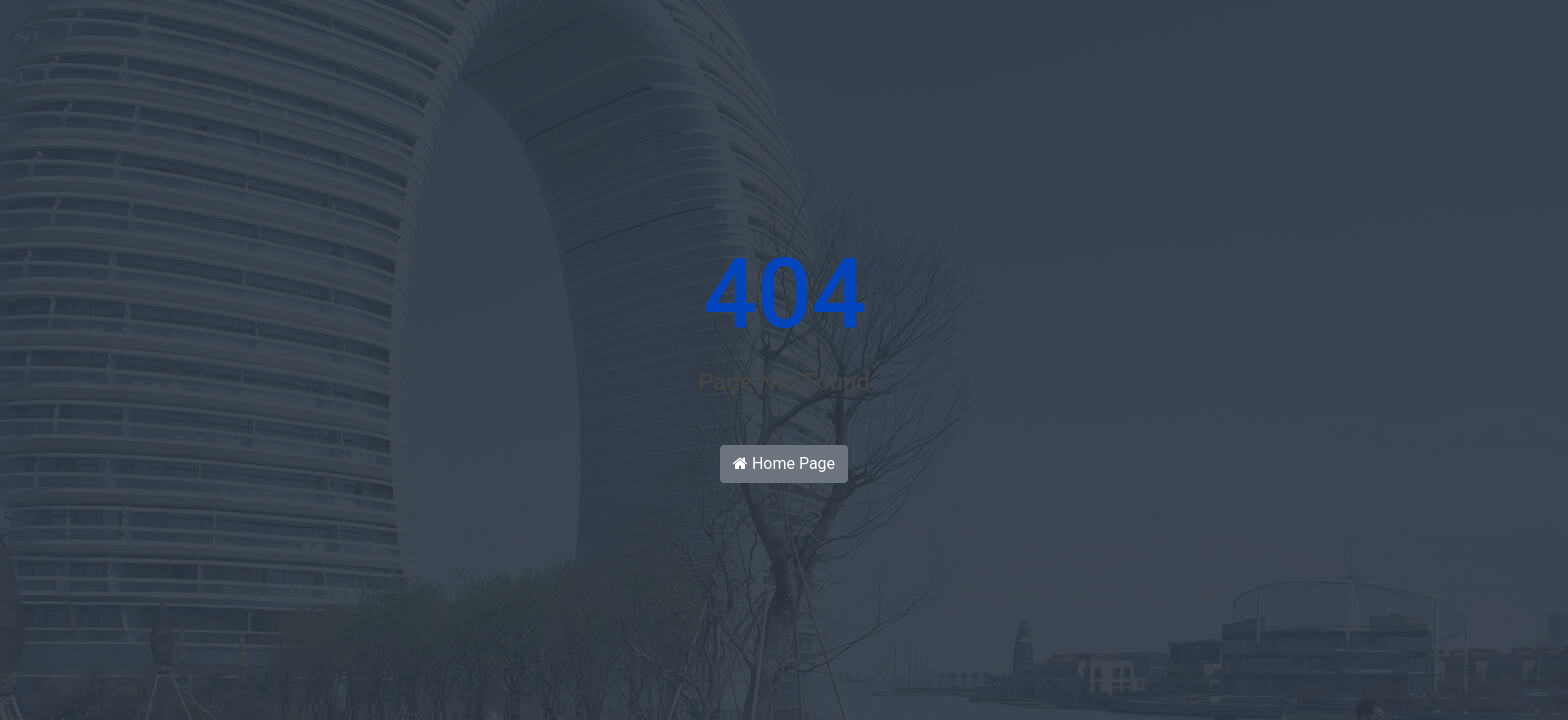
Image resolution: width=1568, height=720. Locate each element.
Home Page (784, 463)
